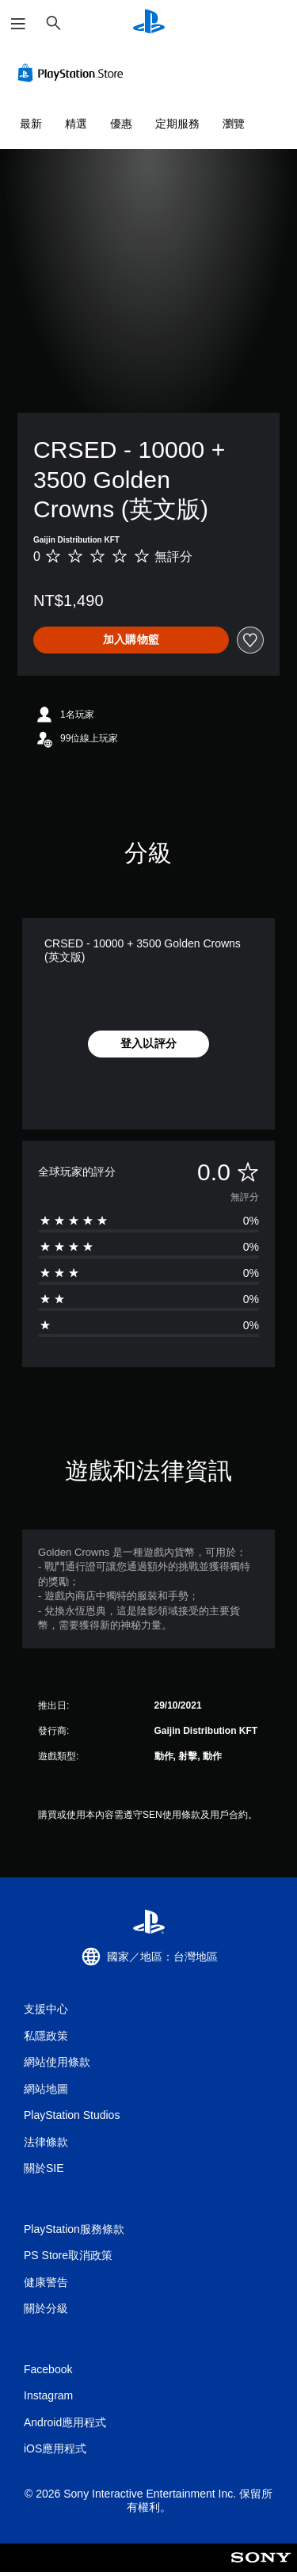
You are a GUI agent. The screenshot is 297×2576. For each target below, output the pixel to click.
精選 (76, 123)
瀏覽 (234, 123)
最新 (31, 123)
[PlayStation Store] (74, 73)
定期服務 (177, 123)
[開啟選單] (18, 24)
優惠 (121, 123)
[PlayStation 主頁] (149, 23)
